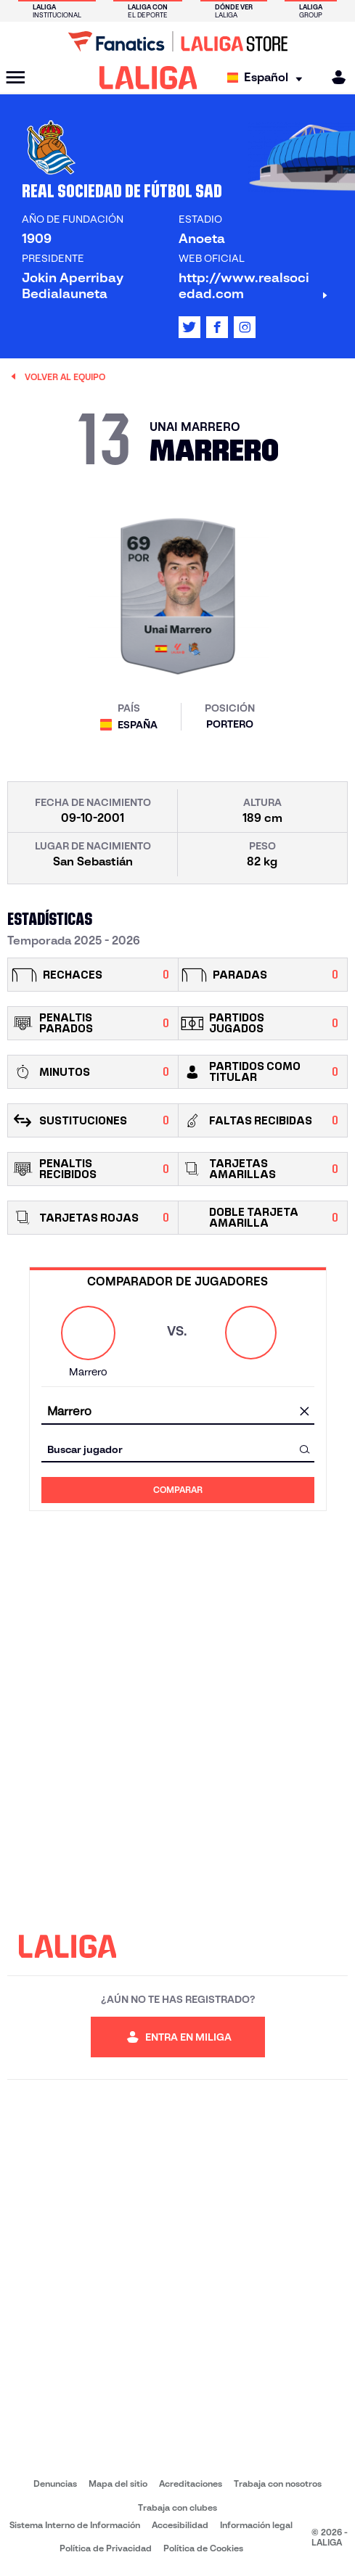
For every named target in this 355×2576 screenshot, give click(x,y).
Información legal (256, 2525)
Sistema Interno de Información (74, 2525)
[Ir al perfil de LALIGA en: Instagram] (245, 327)
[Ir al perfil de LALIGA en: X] (189, 327)
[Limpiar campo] (305, 1411)
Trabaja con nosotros (278, 2483)
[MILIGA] (334, 77)
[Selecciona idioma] (268, 78)
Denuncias (55, 2483)
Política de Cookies (203, 2548)
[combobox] (177, 1411)
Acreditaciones (190, 2483)
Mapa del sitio (118, 2483)
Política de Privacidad (106, 2548)
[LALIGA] (148, 77)
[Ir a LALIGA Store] (177, 41)
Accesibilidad (180, 2525)
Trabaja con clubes (177, 2507)
